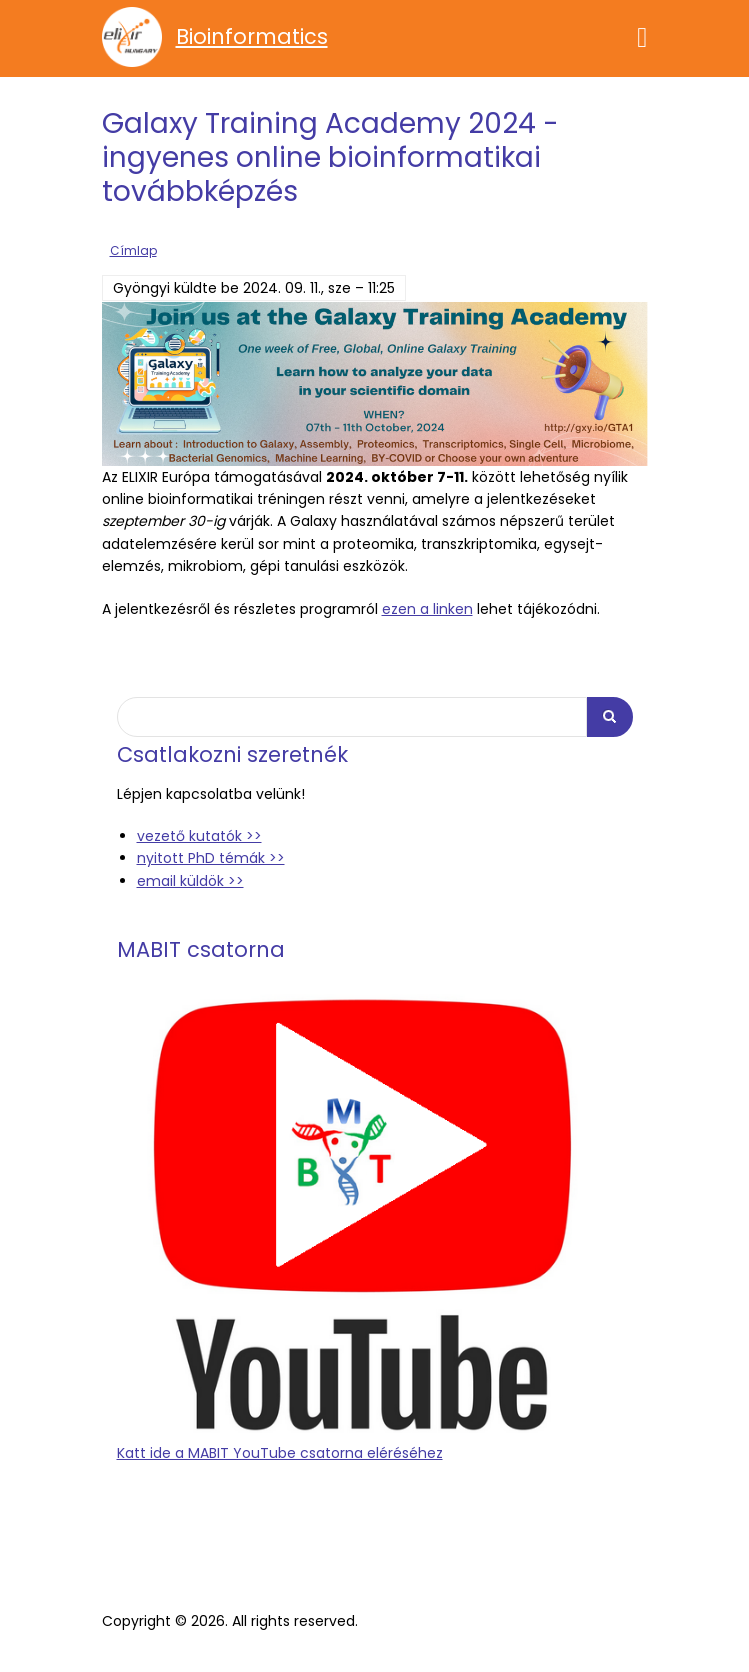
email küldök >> (190, 881)
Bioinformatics (252, 37)
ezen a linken (427, 609)
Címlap (133, 251)
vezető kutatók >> (199, 836)
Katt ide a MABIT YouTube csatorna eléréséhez (280, 1453)
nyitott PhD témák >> (211, 858)
